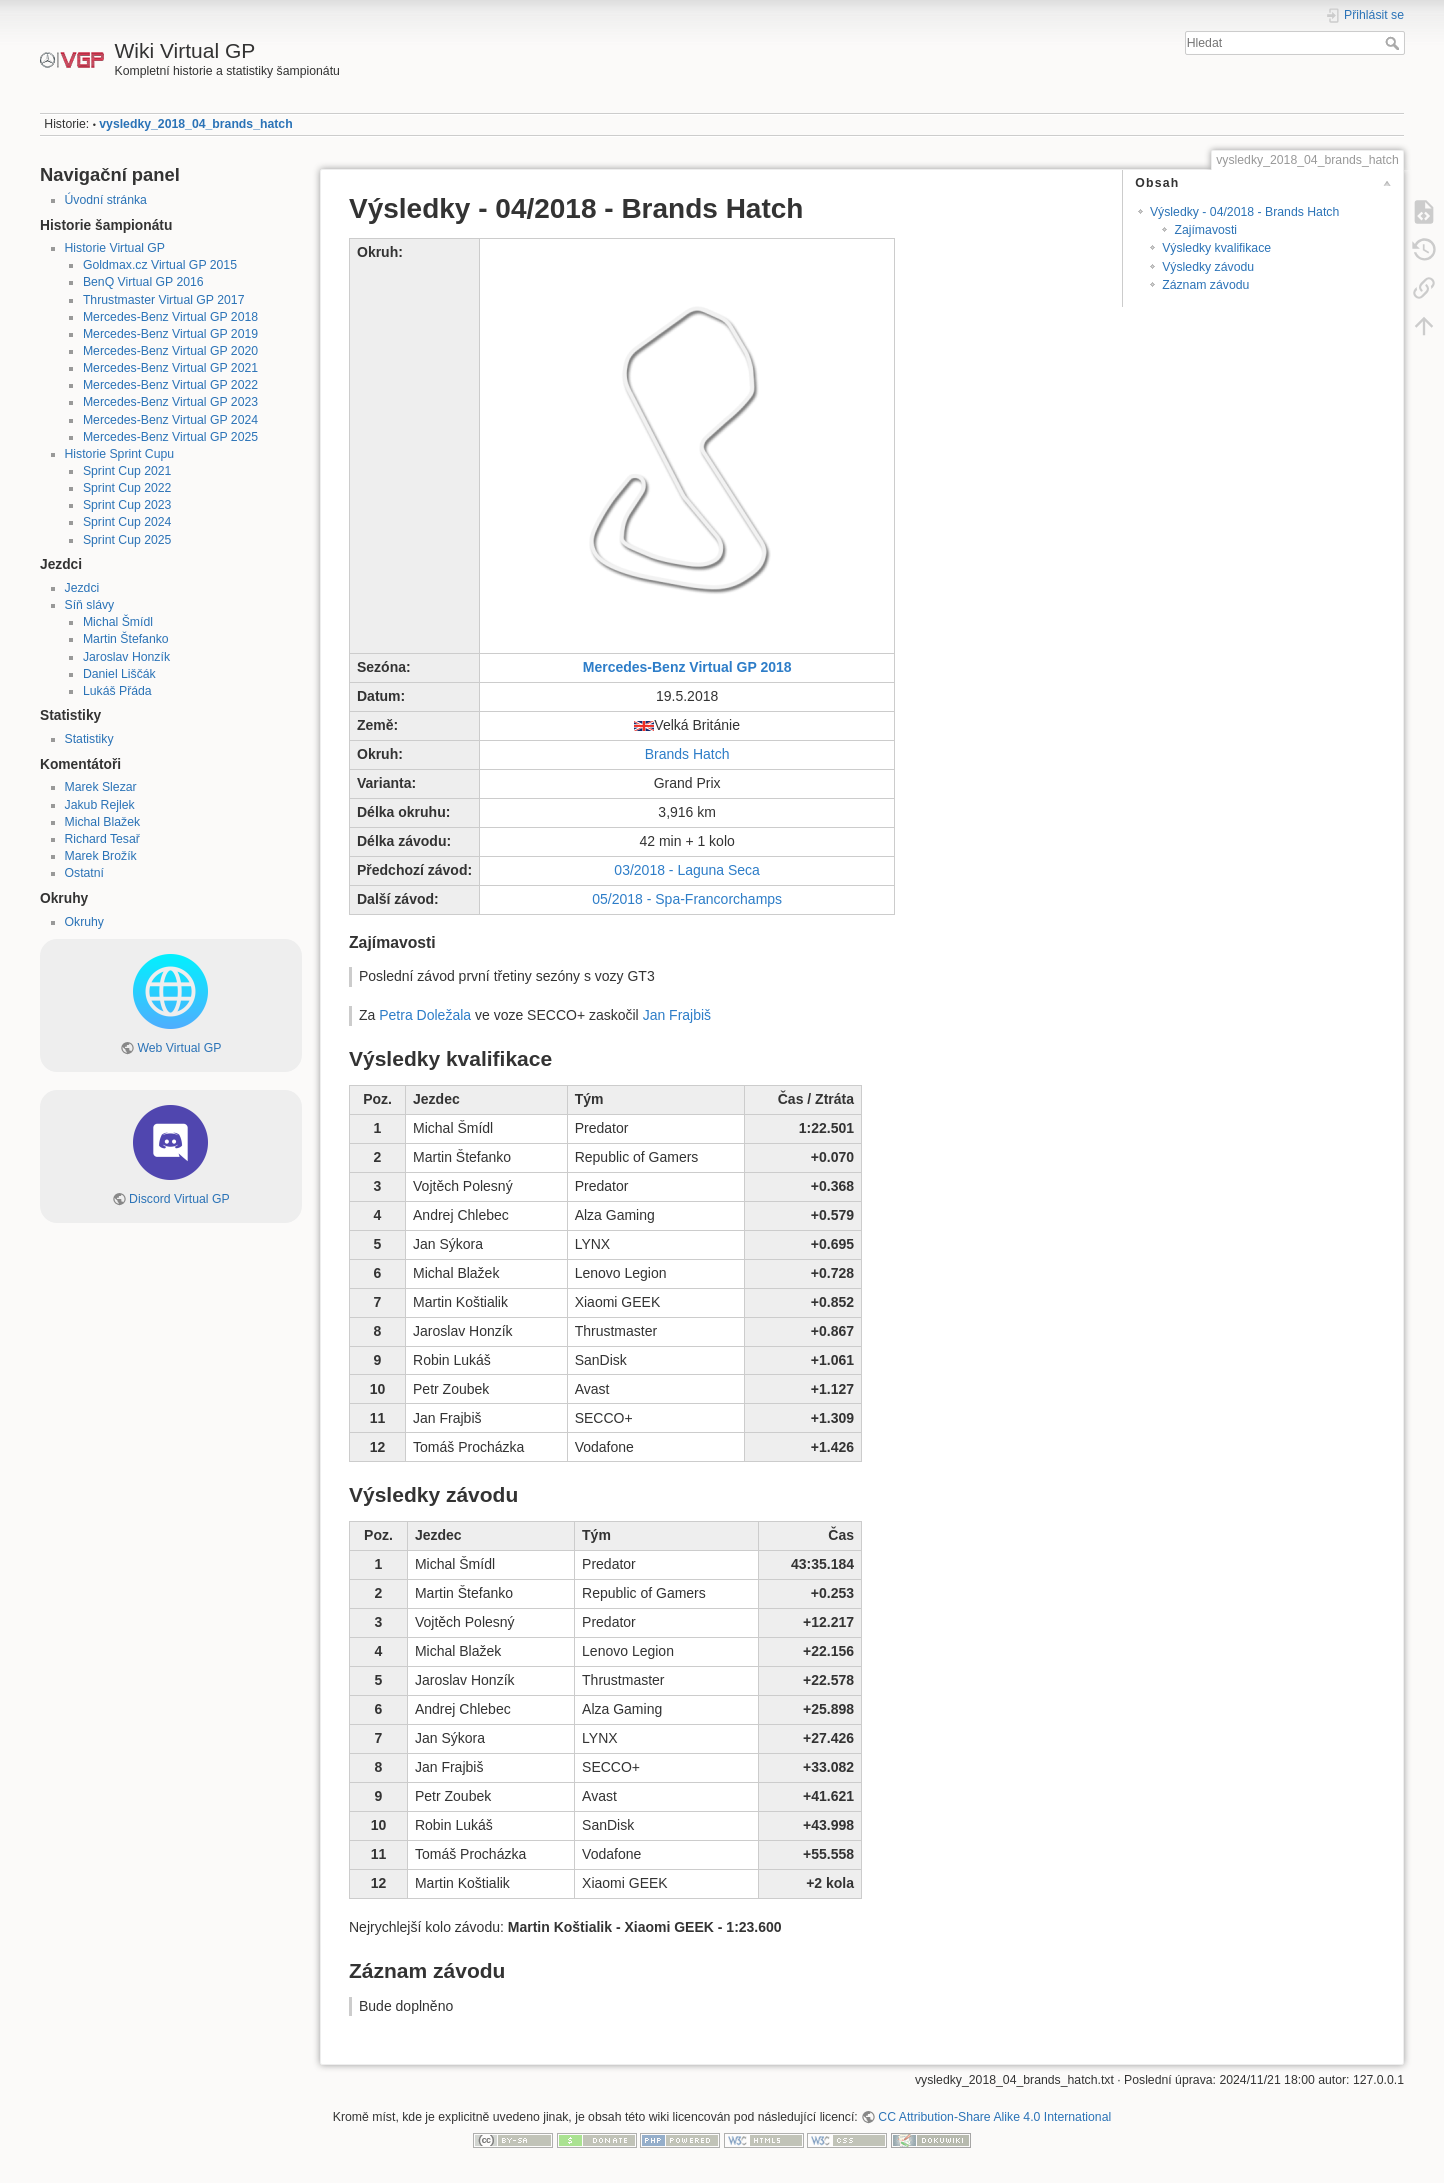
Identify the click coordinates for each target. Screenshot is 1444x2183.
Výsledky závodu (1208, 267)
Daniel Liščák (119, 674)
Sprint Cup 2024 (127, 522)
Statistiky (89, 739)
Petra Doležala (425, 1015)
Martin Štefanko (126, 639)
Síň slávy (90, 605)
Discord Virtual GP (179, 1199)
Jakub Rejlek (100, 805)
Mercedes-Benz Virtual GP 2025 (170, 437)
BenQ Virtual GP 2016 (143, 282)
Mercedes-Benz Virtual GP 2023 (170, 402)
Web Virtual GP (179, 1048)
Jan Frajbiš (677, 1015)
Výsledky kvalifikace (1216, 248)
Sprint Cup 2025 (127, 540)
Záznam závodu (1205, 285)
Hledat (1394, 43)
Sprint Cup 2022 (127, 488)
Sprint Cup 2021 (127, 471)
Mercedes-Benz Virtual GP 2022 (170, 385)
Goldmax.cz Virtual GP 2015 (160, 265)
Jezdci (82, 588)
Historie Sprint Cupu (120, 454)
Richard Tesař (102, 839)
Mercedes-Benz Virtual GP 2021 (170, 368)
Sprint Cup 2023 (127, 505)
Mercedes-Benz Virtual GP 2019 (170, 334)
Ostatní (85, 873)
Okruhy (84, 922)
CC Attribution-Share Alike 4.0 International (994, 2117)
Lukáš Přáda (117, 691)
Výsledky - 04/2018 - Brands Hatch (1244, 212)
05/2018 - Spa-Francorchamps (687, 899)
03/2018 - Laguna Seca (687, 870)
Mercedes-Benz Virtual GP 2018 (170, 317)
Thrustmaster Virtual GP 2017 (164, 300)
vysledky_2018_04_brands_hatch (195, 124)
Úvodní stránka (106, 200)
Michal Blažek (103, 822)
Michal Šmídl (118, 622)
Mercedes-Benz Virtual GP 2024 (170, 420)
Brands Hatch (687, 754)
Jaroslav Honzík (126, 657)
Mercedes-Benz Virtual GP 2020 (170, 351)
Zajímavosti (1205, 230)
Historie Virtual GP (115, 248)
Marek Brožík (101, 856)
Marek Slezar (101, 787)
